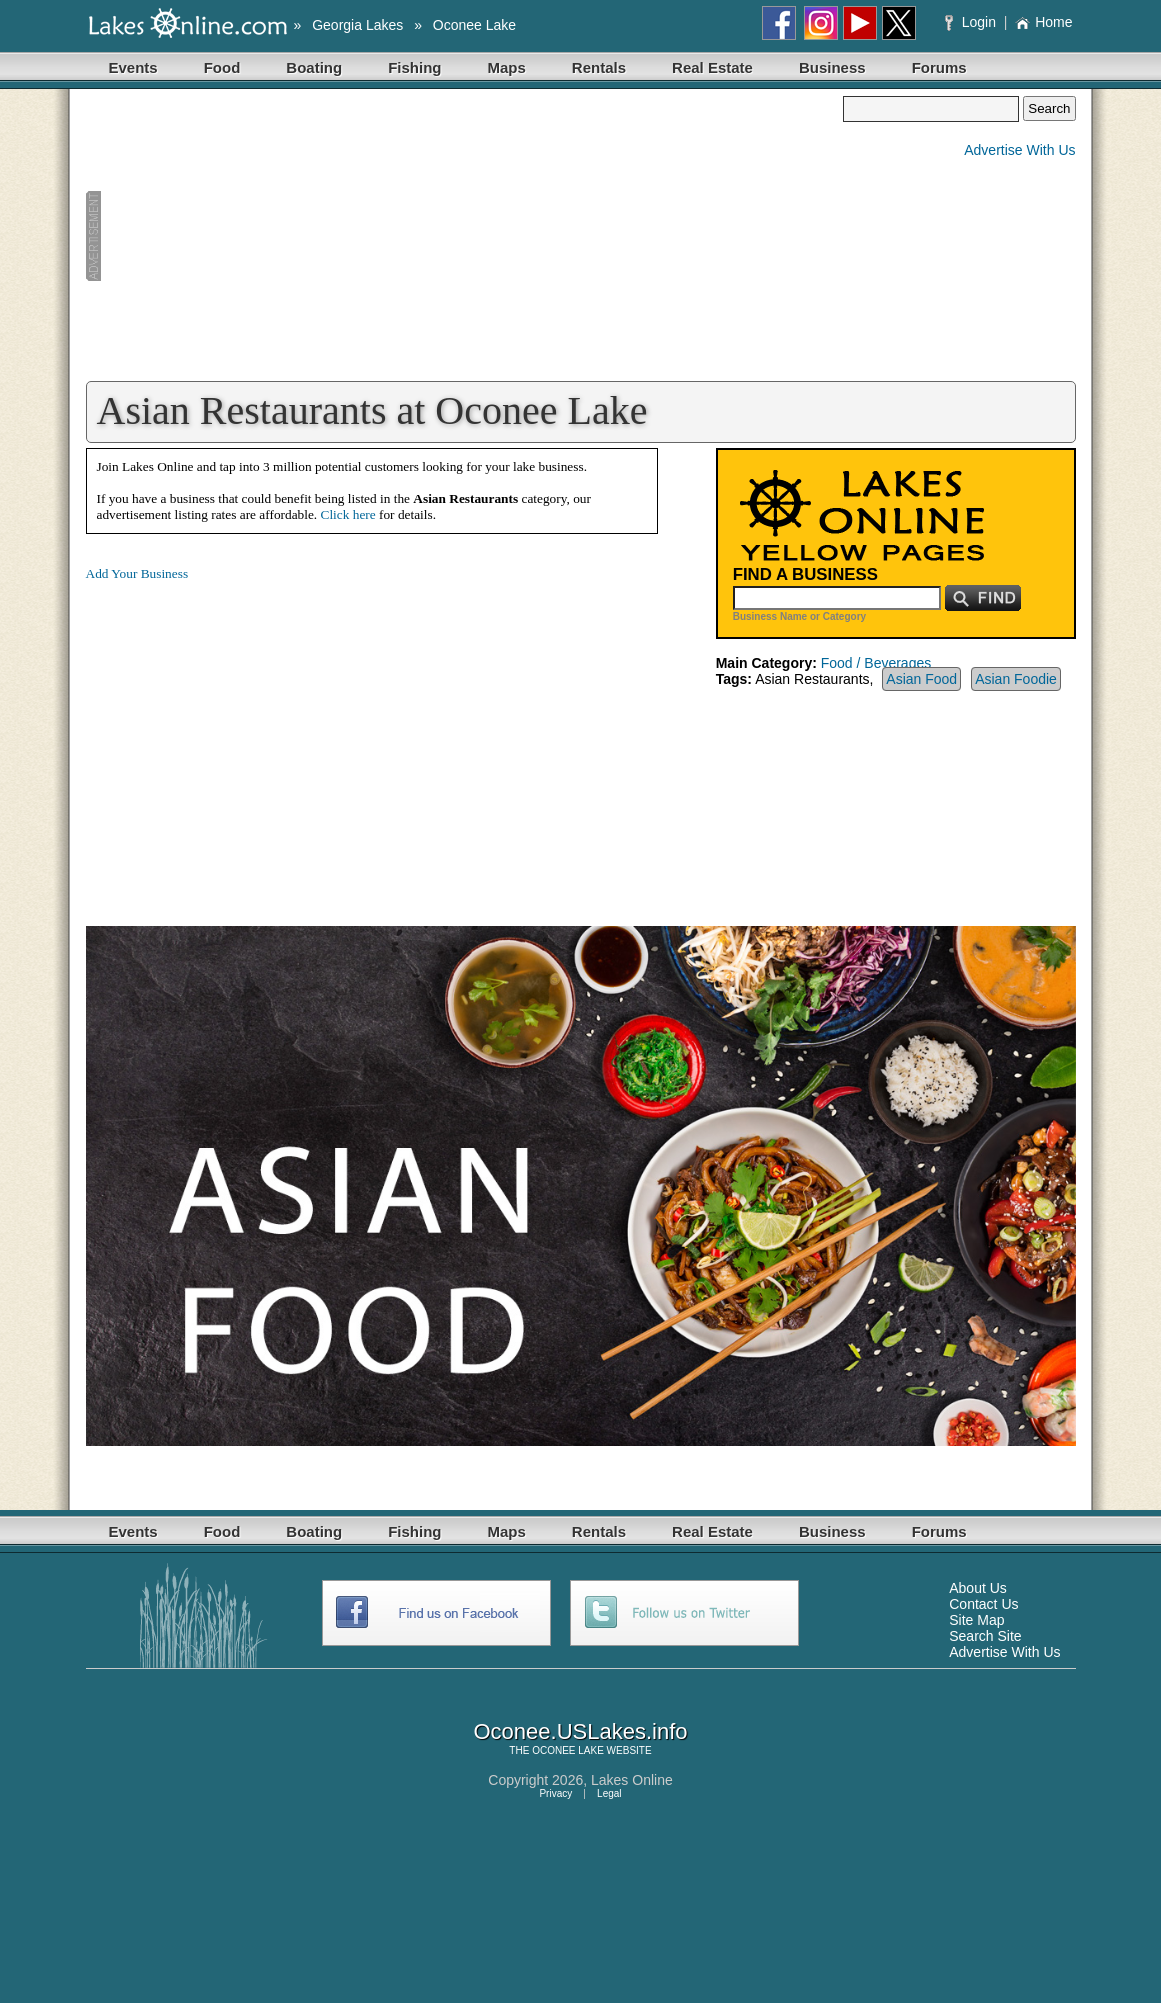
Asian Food (921, 679)
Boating (314, 67)
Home (1043, 22)
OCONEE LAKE (568, 1750)
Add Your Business (137, 573)
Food (222, 67)
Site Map (976, 1620)
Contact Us (983, 1604)
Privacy (555, 1793)
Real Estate (712, 67)
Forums (939, 67)
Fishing (414, 67)
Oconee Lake (474, 25)
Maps (507, 67)
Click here (348, 514)
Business (832, 67)
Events (133, 67)
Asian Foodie (1016, 679)
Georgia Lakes (357, 25)
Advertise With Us (1019, 150)
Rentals (599, 67)
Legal (609, 1793)
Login (972, 22)
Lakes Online (632, 1780)
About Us (978, 1588)
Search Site (985, 1636)
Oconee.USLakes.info (580, 1731)
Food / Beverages (876, 663)
